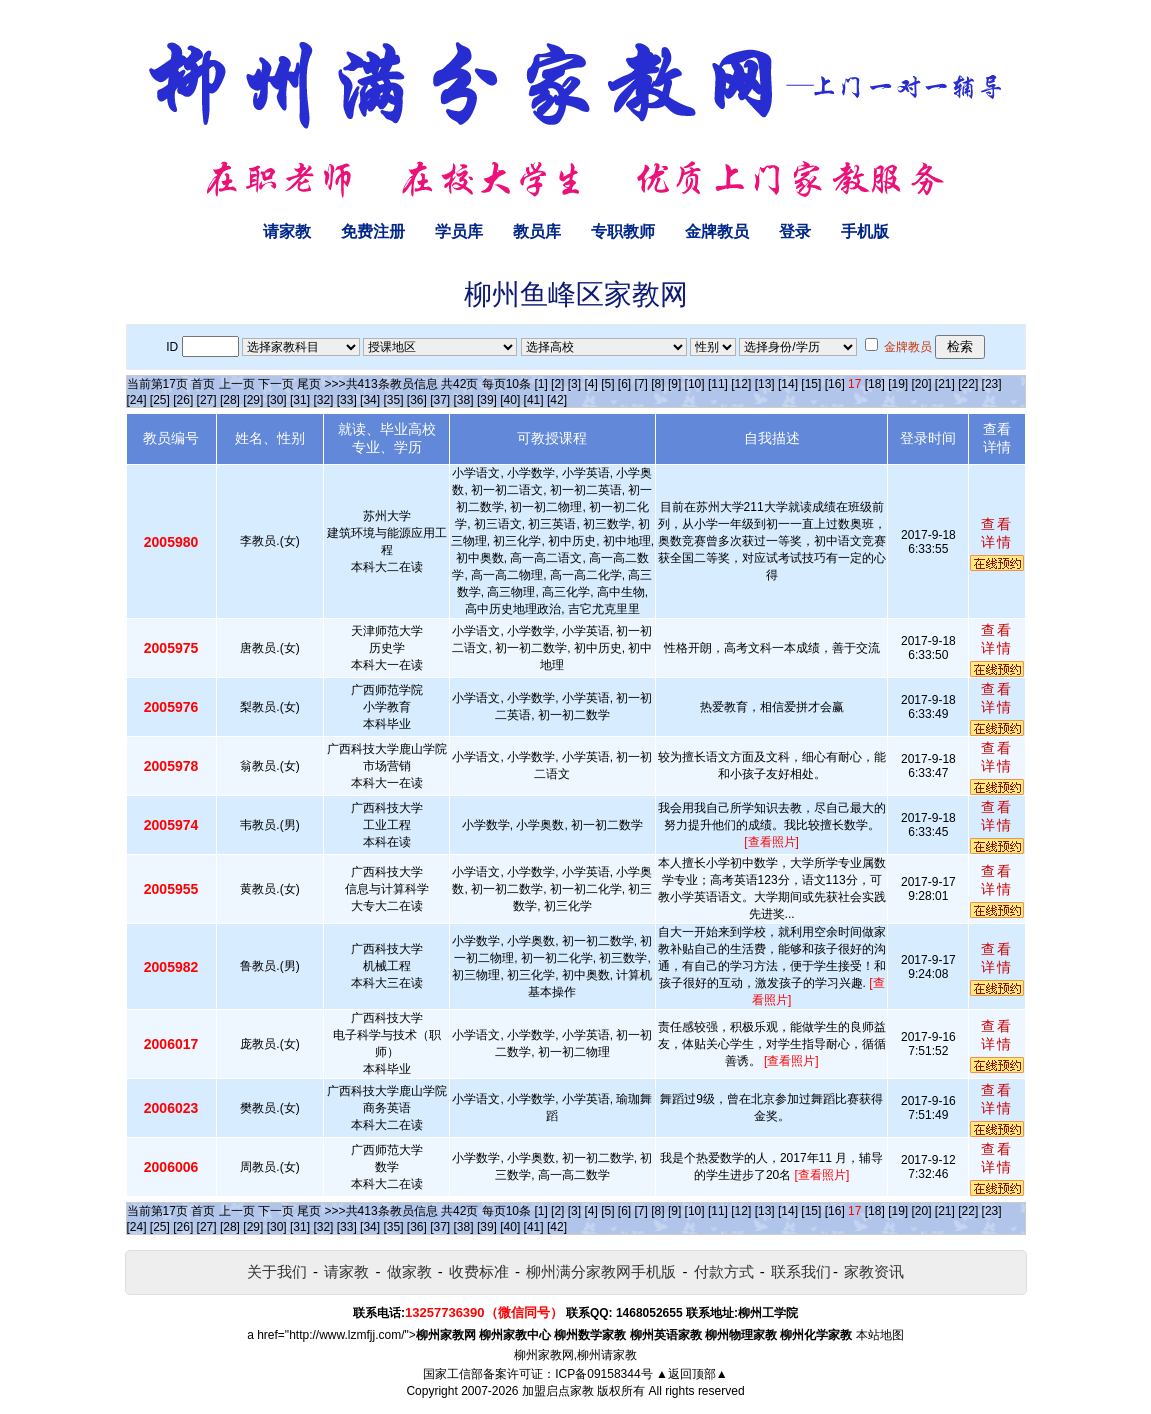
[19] (898, 384)
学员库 (459, 231)
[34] (370, 400)
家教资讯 (874, 1271)
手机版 (865, 231)
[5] (607, 384)
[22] (968, 384)
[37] (440, 400)
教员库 (537, 231)
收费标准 (479, 1271)
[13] (765, 384)
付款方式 (724, 1271)
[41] (534, 400)
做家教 (409, 1271)
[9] (674, 384)
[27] (207, 400)
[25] (160, 400)
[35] (393, 400)
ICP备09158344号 (603, 1374)
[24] (137, 400)
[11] (718, 384)
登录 (795, 231)
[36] (417, 400)
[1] (540, 384)
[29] (253, 400)
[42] (557, 400)
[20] (922, 384)
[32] (323, 400)
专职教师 (623, 231)
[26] (183, 400)
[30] (277, 400)
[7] (641, 384)
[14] (788, 384)
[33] (347, 400)
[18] (875, 384)
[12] (741, 384)
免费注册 (373, 231)
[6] (624, 384)
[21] (945, 384)
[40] (510, 400)
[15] (811, 384)
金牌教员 (717, 231)
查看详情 (997, 533)
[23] (992, 384)
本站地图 (880, 1335)
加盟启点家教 (558, 1391)
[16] (835, 384)
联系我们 (801, 1271)
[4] (590, 384)
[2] (557, 384)
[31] (300, 400)
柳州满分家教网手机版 (601, 1271)
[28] (230, 400)
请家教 (287, 231)
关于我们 (277, 1271)
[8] (657, 384)
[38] (464, 400)
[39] (487, 400)
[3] (574, 384)
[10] (695, 384)
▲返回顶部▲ (692, 1374)
